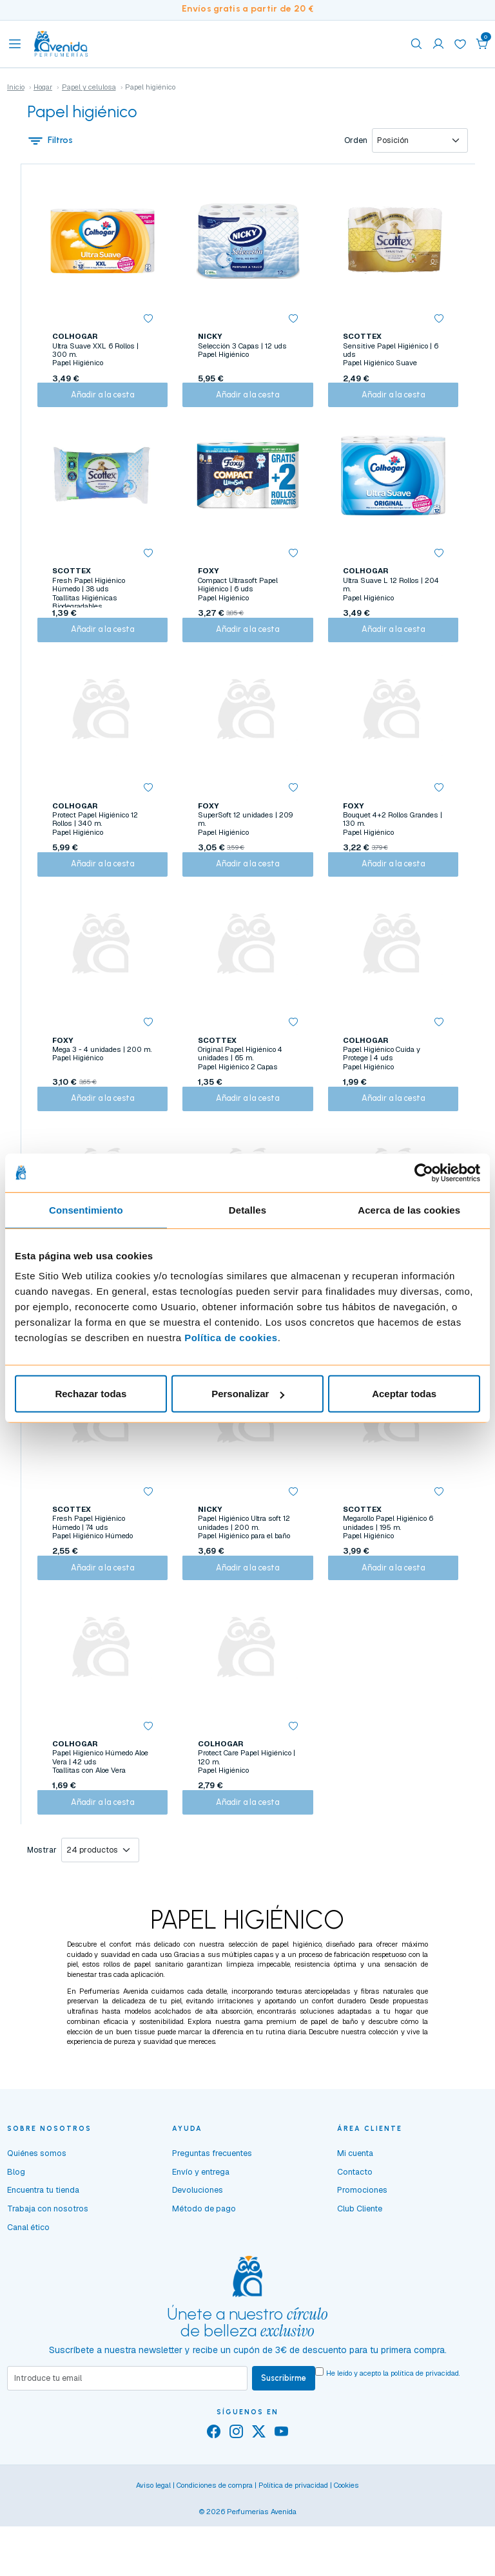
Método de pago (204, 2274)
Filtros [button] (50, 141)
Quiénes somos (36, 2219)
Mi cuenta (355, 2219)
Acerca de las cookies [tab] (409, 1209)
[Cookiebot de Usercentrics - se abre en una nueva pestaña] (423, 1172)
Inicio (15, 86)
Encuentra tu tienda (43, 2256)
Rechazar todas (90, 1393)
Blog (16, 2238)
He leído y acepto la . (393, 2439)
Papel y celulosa (89, 86)
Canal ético (28, 2293)
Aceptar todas (404, 1393)
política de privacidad (425, 2439)
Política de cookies (231, 1337)
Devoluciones (197, 2256)
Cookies (346, 2552)
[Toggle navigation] (15, 44)
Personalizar (247, 1393)
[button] (482, 43)
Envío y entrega (200, 2238)
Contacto (355, 2238)
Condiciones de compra (215, 2552)
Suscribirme (283, 2445)
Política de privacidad (293, 2552)
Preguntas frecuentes (212, 2219)
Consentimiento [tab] (86, 1209)
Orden (355, 141)
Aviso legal (153, 2552)
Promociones (362, 2256)
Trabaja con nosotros (47, 2274)
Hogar (43, 86)
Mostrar (42, 1916)
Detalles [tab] (247, 1209)
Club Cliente (359, 2274)
